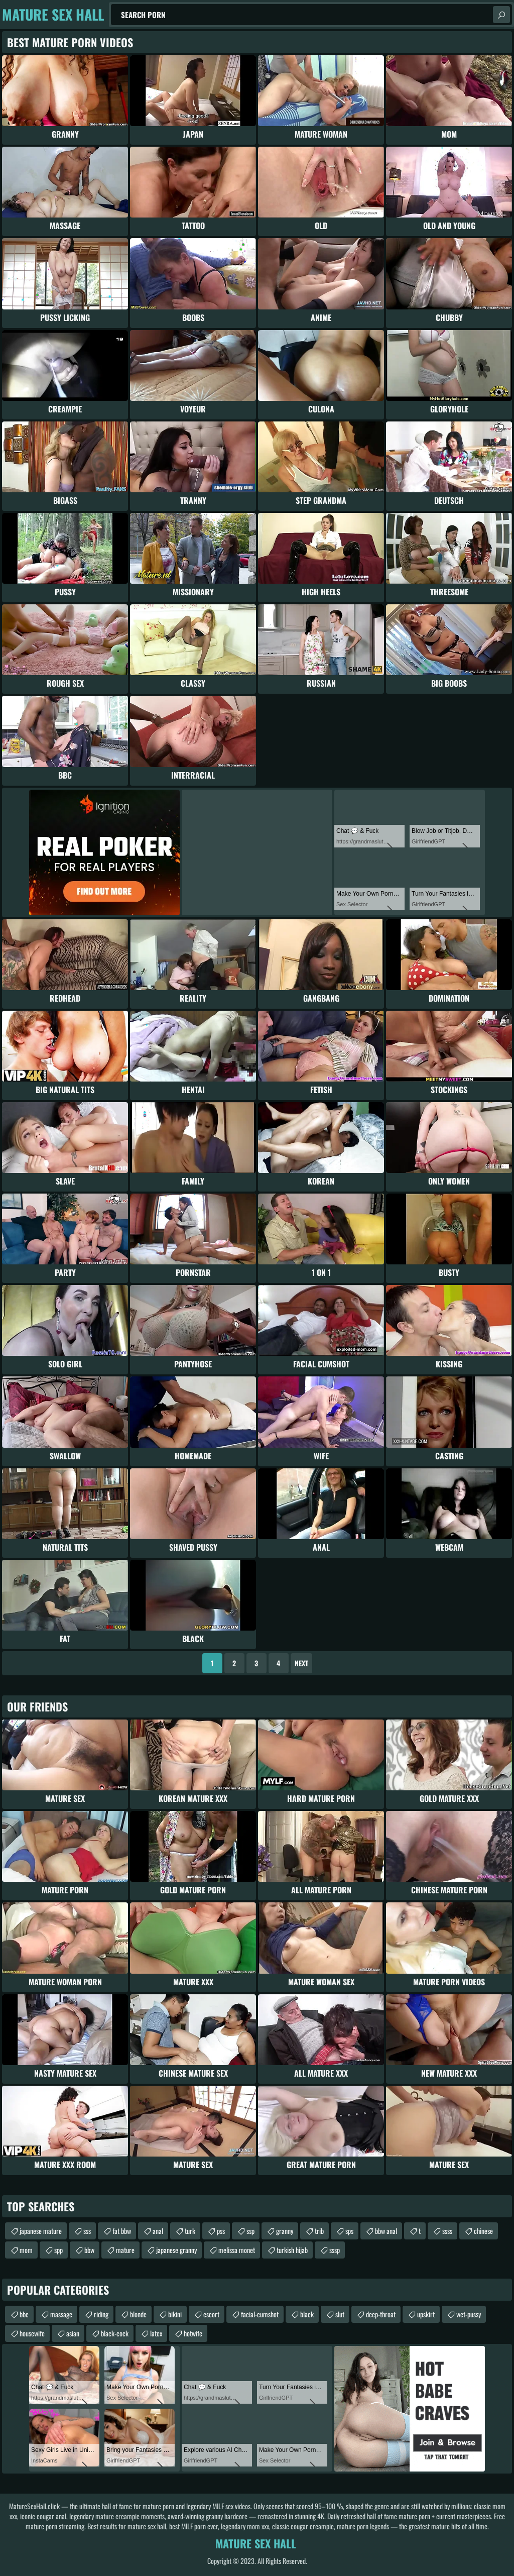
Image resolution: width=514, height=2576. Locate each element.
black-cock (114, 2333)
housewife (32, 2333)
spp (58, 2249)
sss (87, 2230)
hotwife (193, 2333)
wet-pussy (468, 2314)
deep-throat (381, 2314)
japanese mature (41, 2230)
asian (72, 2333)
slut (339, 2314)
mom (26, 2249)
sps (349, 2230)
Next (301, 1663)
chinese (483, 2230)
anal (158, 2230)
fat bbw (121, 2230)
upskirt (426, 2314)
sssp (334, 2249)
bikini (175, 2314)
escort (211, 2314)
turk (190, 2230)
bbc (24, 2314)
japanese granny (176, 2249)
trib (319, 2230)
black (307, 2314)
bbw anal (386, 2230)
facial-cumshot (260, 2314)
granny (284, 2230)
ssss (447, 2230)
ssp (250, 2230)
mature (125, 2249)
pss (221, 2230)
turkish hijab (292, 2249)
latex (156, 2333)
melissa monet (236, 2249)
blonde (138, 2314)
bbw (89, 2249)
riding (101, 2314)
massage (61, 2314)
